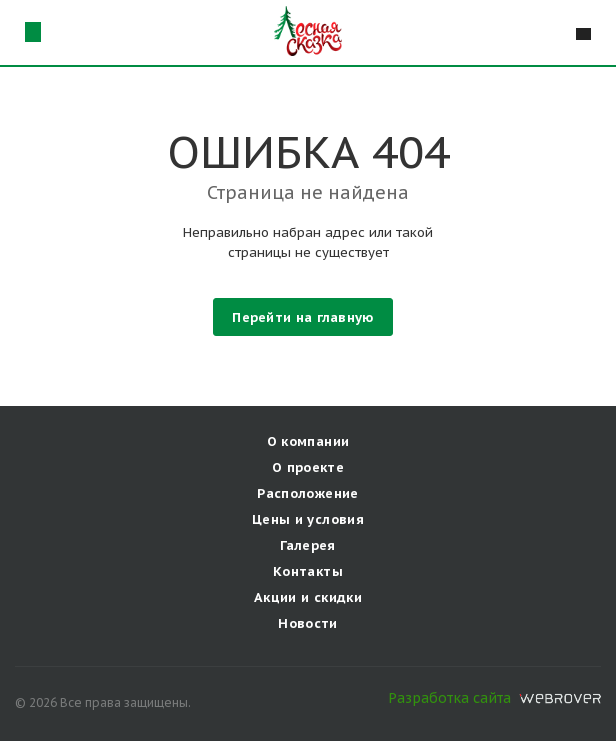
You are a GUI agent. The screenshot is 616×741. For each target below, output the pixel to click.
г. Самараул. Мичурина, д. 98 (32, 31)
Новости (308, 623)
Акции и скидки (308, 597)
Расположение (308, 493)
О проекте (308, 467)
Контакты (308, 571)
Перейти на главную (302, 317)
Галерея (308, 545)
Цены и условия (308, 519)
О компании (308, 441)
